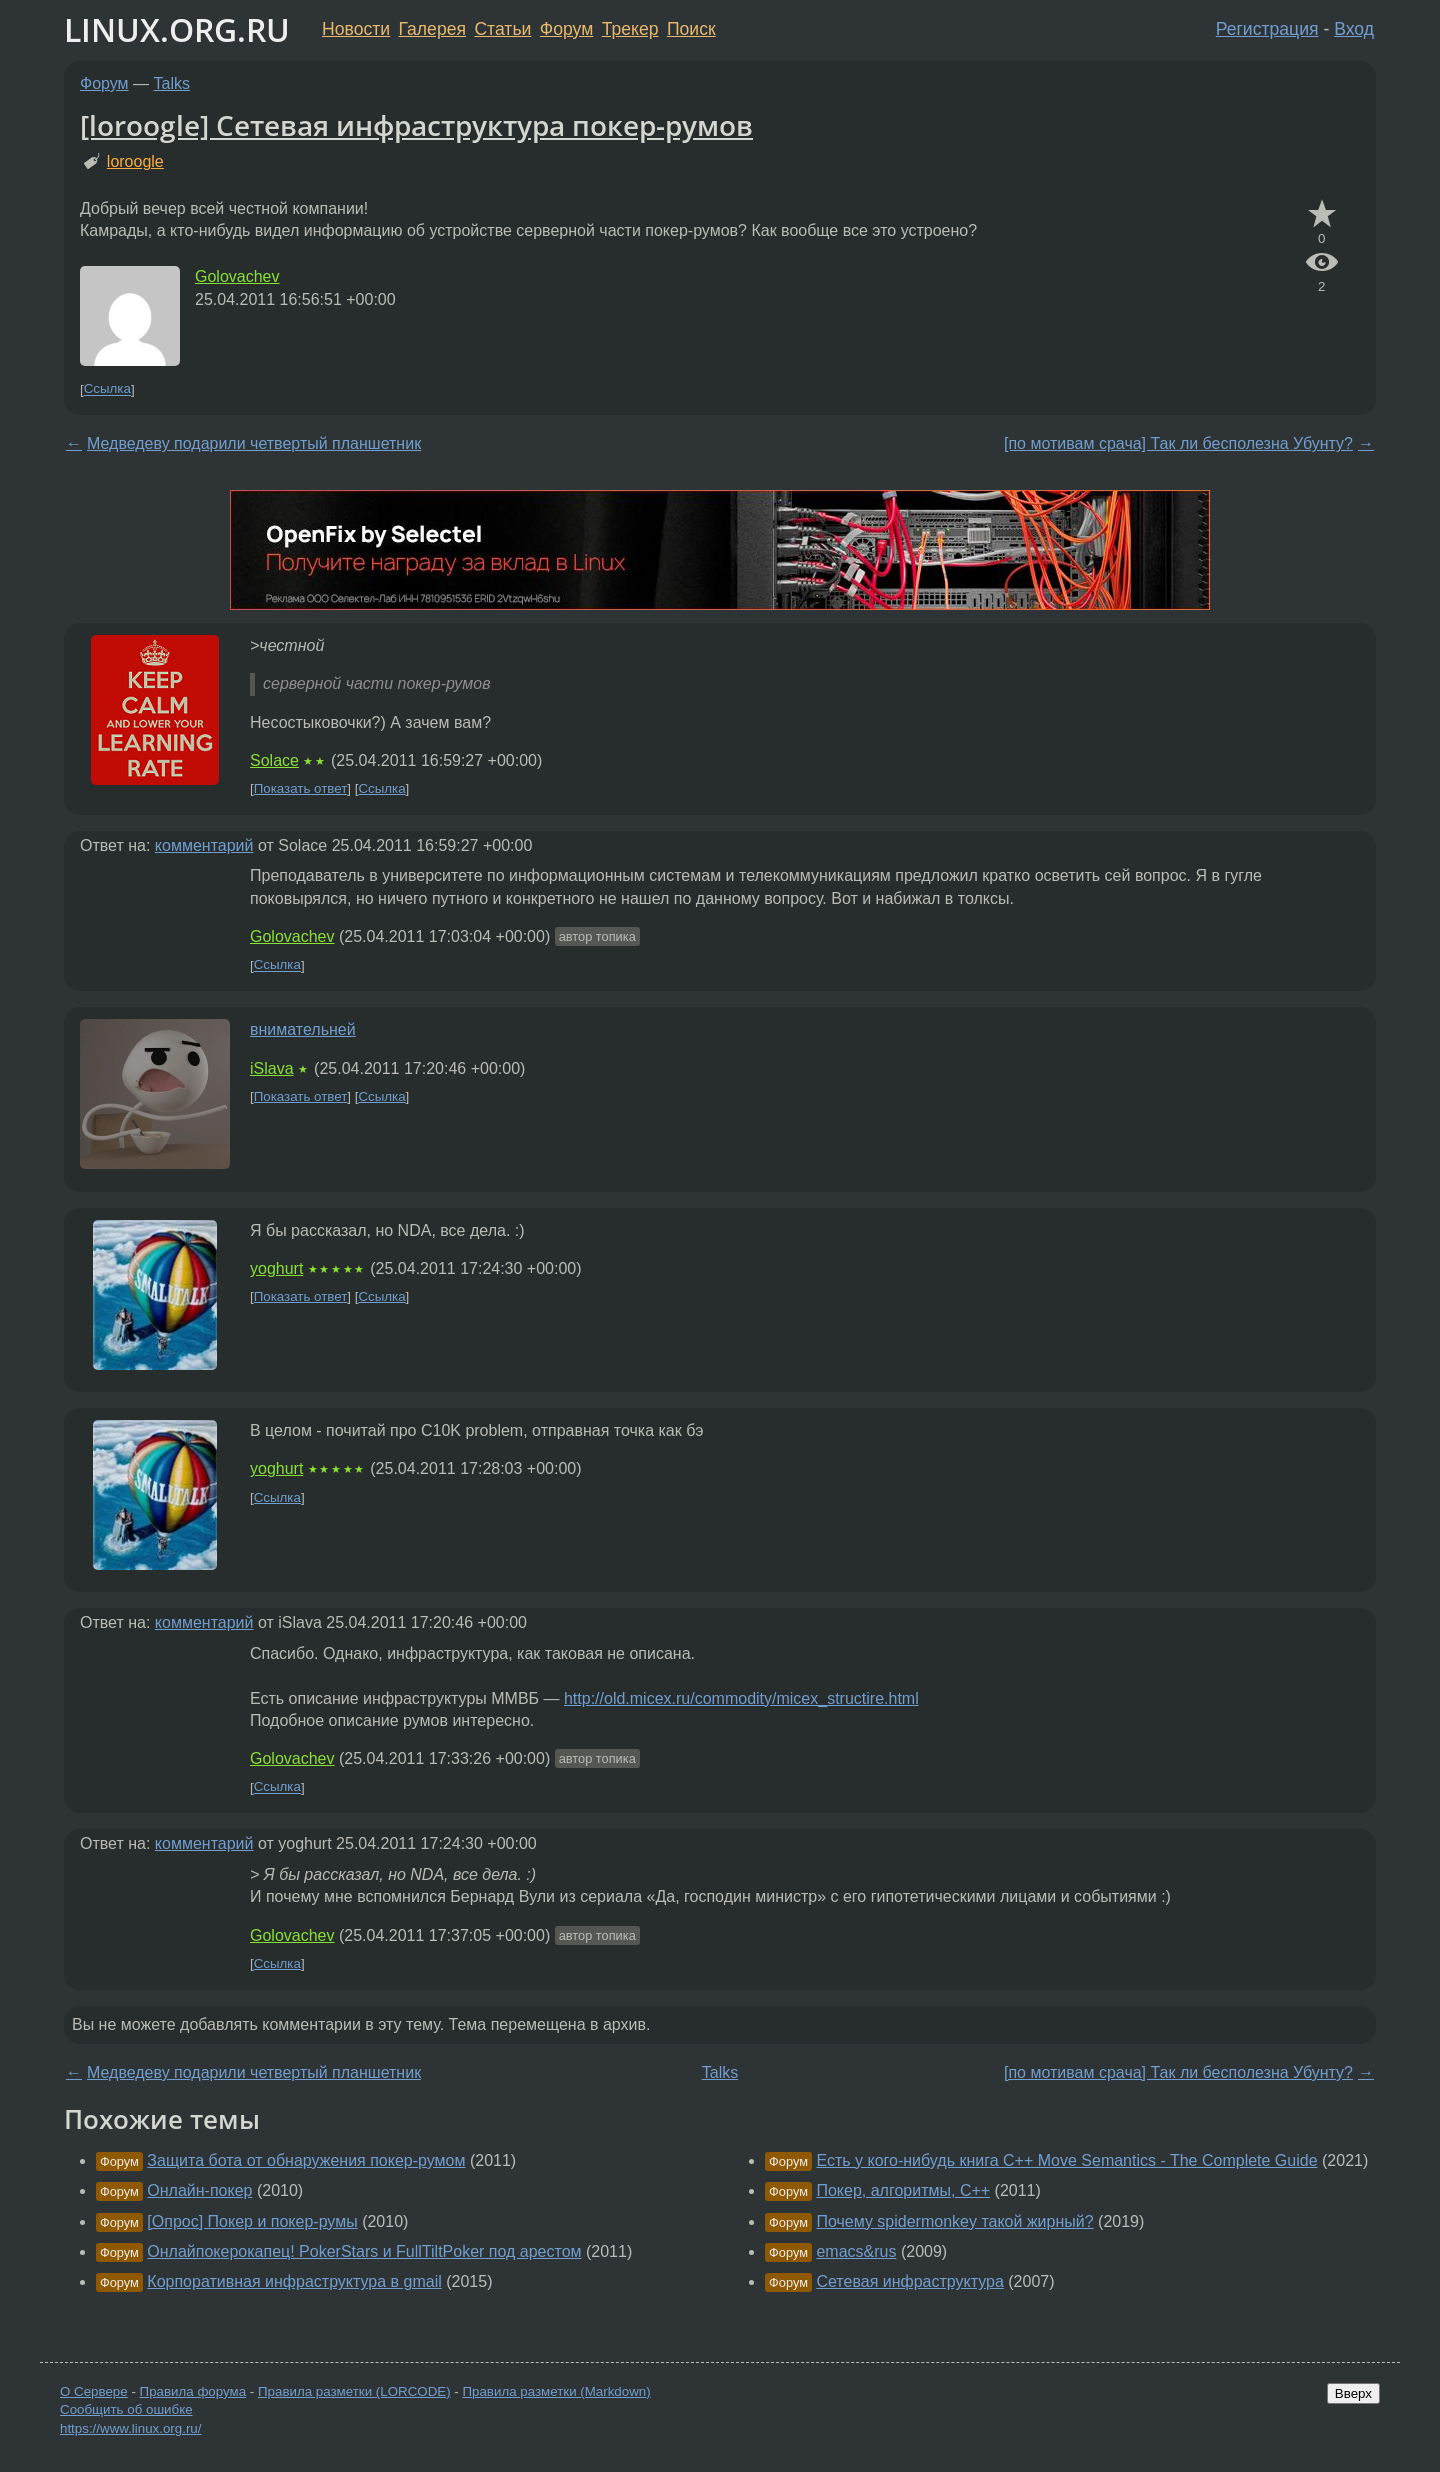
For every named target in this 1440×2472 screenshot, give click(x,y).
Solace (274, 760)
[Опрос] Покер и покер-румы (252, 2221)
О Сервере (94, 2391)
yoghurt (276, 1268)
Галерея (432, 29)
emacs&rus (856, 2251)
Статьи (502, 29)
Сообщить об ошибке (126, 2409)
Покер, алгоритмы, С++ (903, 2190)
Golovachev (237, 276)
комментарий (204, 845)
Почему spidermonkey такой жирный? (954, 2221)
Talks (172, 83)
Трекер (630, 29)
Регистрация (1267, 29)
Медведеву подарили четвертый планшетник (254, 443)
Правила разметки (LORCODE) (354, 2391)
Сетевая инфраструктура (909, 2281)
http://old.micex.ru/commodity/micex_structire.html (741, 1698)
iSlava (272, 1068)
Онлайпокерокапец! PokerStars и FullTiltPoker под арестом (364, 2251)
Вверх (1353, 2393)
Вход (1354, 29)
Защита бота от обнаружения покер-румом (306, 2160)
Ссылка (107, 389)
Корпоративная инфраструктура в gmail (294, 2281)
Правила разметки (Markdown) (556, 2391)
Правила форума (193, 2391)
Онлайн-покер (199, 2190)
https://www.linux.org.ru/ (130, 2428)
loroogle (135, 161)
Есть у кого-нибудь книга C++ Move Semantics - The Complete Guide (1066, 2160)
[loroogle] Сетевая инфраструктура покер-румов (416, 125)
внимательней (303, 1029)
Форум (566, 29)
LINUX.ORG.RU (177, 29)
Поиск (691, 29)
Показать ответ (301, 788)
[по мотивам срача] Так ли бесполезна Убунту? (1178, 443)
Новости (356, 29)
